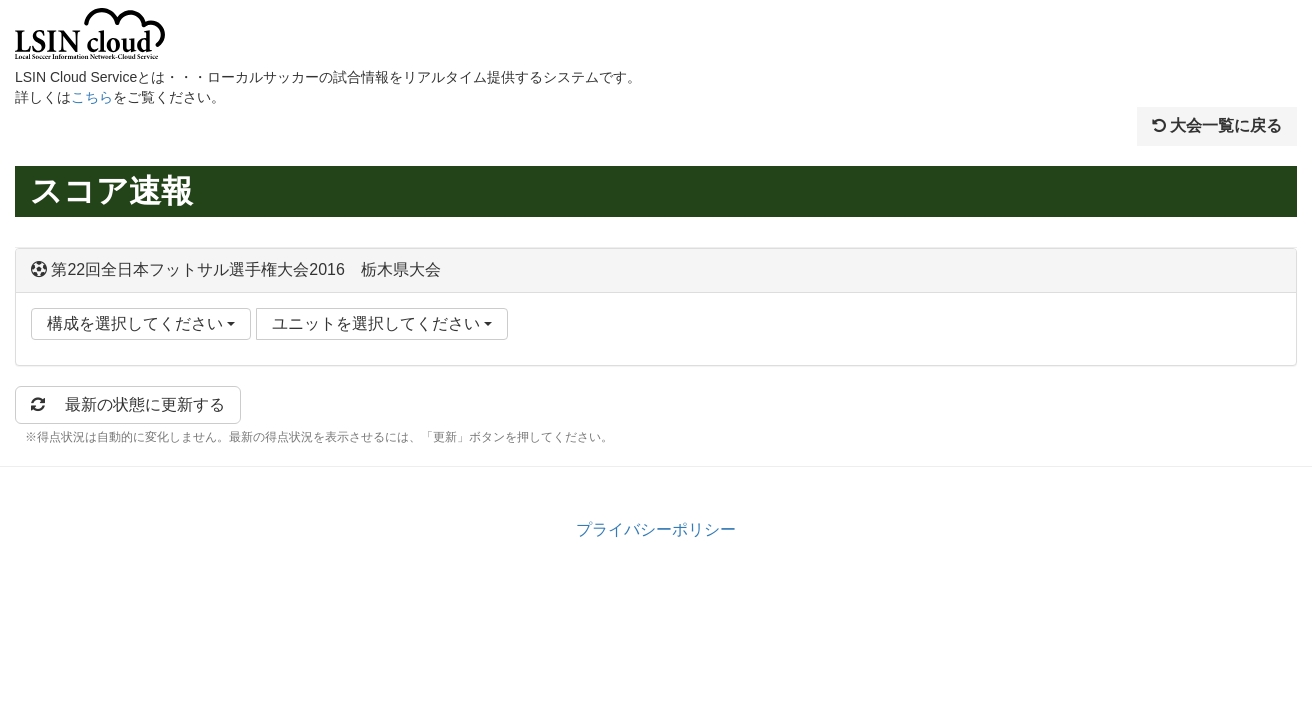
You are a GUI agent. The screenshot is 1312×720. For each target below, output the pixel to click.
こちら (92, 97)
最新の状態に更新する (128, 404)
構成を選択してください (141, 323)
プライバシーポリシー (656, 529)
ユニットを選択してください (382, 323)
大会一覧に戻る (1217, 125)
